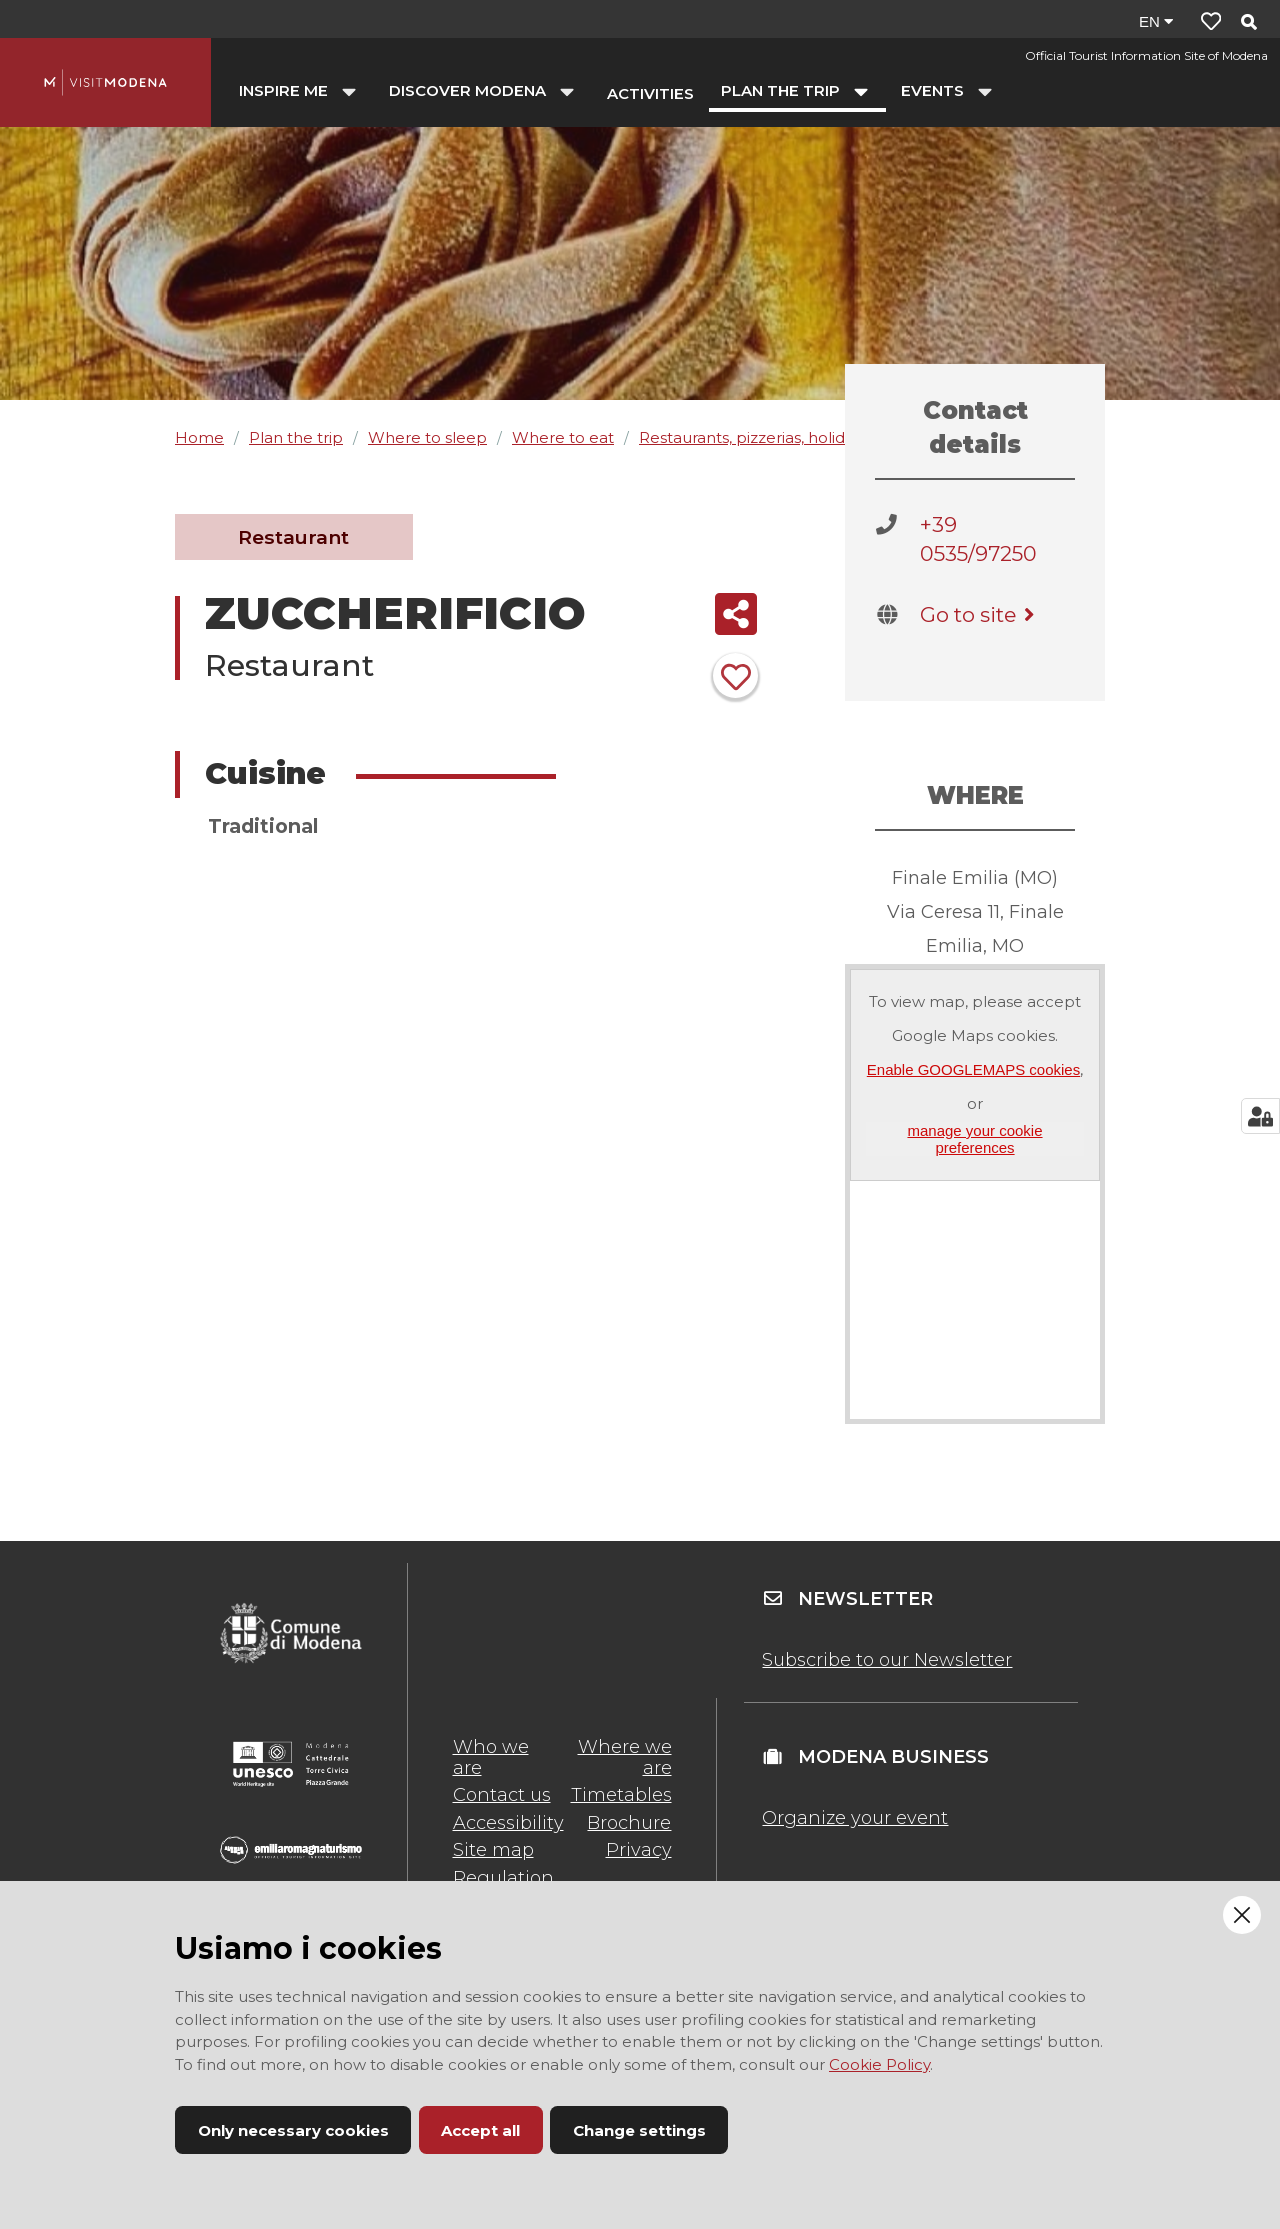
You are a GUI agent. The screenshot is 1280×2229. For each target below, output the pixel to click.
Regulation (503, 1878)
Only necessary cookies (293, 2130)
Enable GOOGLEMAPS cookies (973, 1069)
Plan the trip (296, 437)
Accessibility (508, 1823)
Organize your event (855, 1818)
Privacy (639, 1850)
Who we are (491, 1757)
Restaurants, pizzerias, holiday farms (774, 437)
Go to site (980, 614)
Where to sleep (427, 437)
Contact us (502, 1795)
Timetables (621, 1795)
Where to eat (563, 437)
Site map (493, 1850)
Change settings (639, 2130)
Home (199, 437)
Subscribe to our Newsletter (887, 1660)
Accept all (480, 2130)
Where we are (625, 1757)
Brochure (629, 1823)
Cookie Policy (879, 2064)
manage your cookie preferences (974, 1139)
